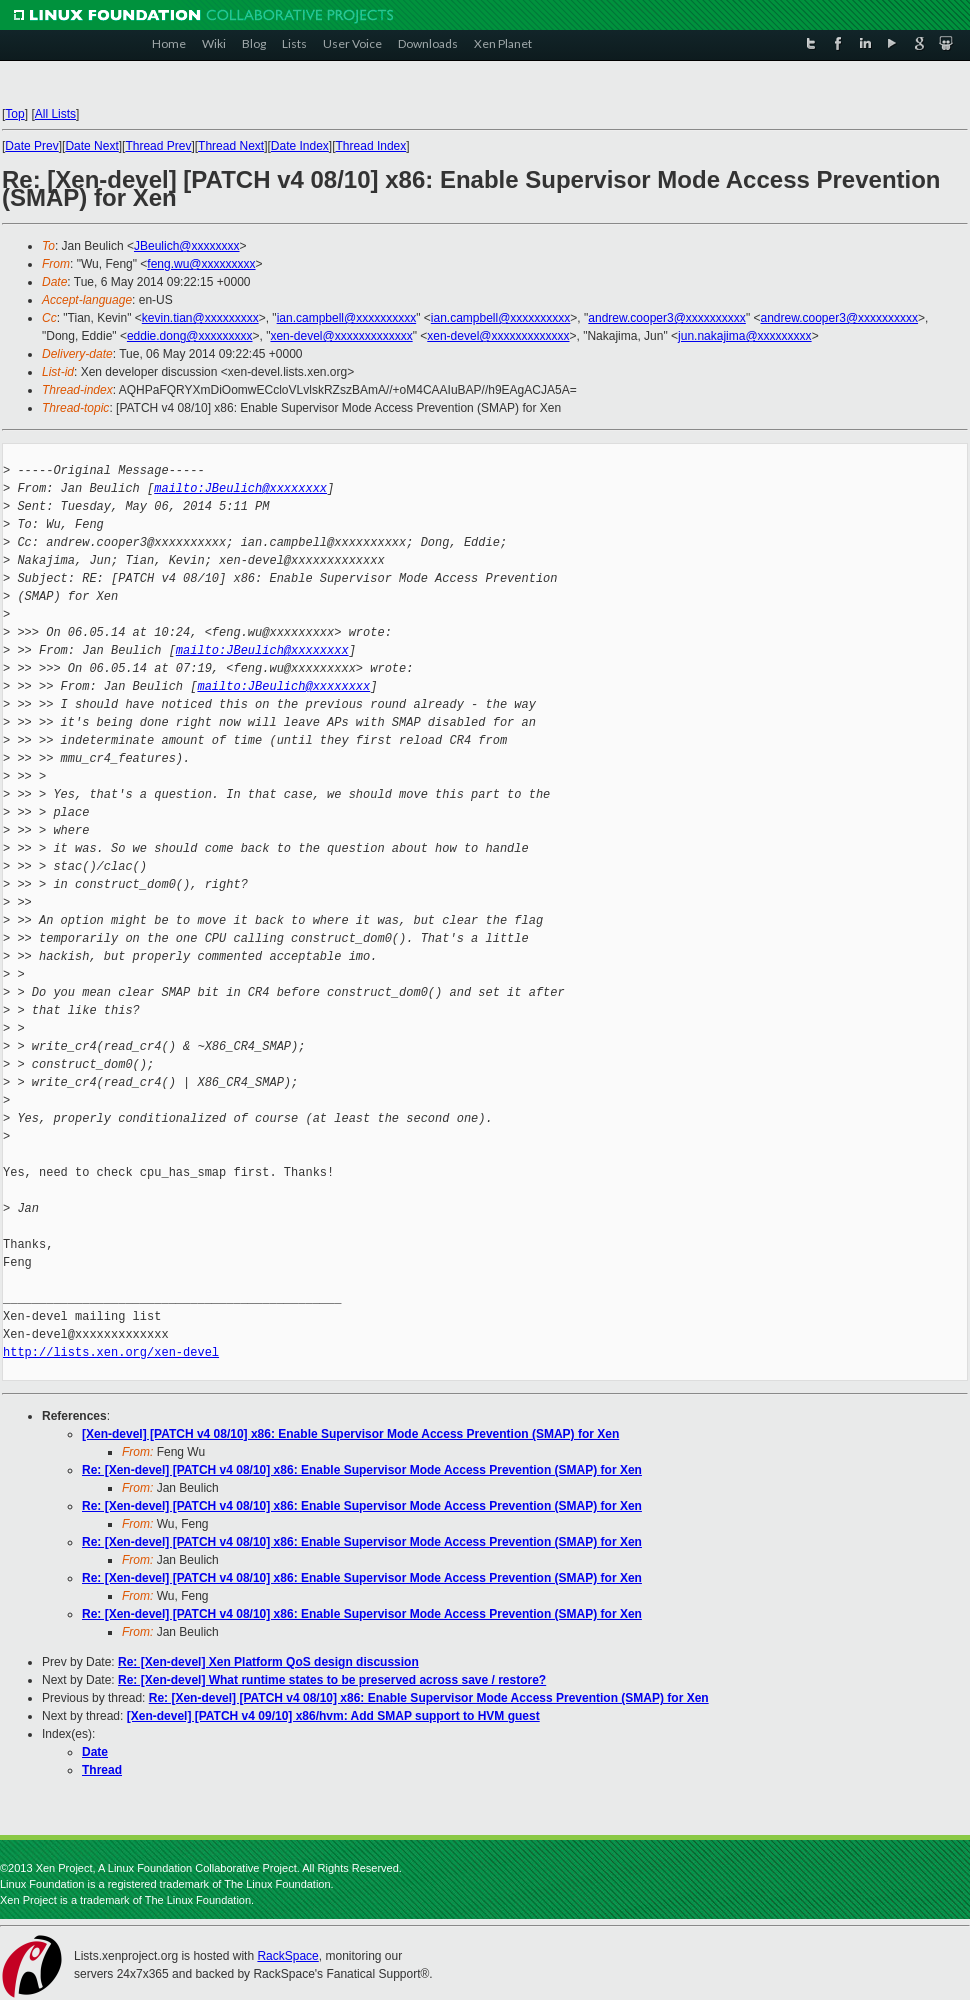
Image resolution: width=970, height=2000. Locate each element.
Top (14, 114)
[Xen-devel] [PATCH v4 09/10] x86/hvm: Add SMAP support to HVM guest (333, 1716)
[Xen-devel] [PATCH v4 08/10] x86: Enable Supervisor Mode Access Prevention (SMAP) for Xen (350, 1434)
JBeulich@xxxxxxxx (187, 246)
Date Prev (31, 146)
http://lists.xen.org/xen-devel (111, 1352)
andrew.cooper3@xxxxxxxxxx (667, 318)
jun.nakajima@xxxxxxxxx (745, 336)
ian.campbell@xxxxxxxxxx (347, 318)
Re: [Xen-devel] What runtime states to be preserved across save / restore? (332, 1680)
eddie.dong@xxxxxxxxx (190, 336)
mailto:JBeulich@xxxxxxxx (240, 488)
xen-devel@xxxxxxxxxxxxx (341, 336)
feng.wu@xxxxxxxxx (201, 264)
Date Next (91, 146)
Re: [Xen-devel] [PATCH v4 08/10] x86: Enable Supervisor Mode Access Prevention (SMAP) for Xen (362, 1470)
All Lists (55, 114)
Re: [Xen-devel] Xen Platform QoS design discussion (268, 1662)
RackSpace (287, 1956)
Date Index (300, 146)
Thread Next (231, 146)
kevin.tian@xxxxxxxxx (200, 318)
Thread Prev (158, 146)
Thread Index (371, 146)
